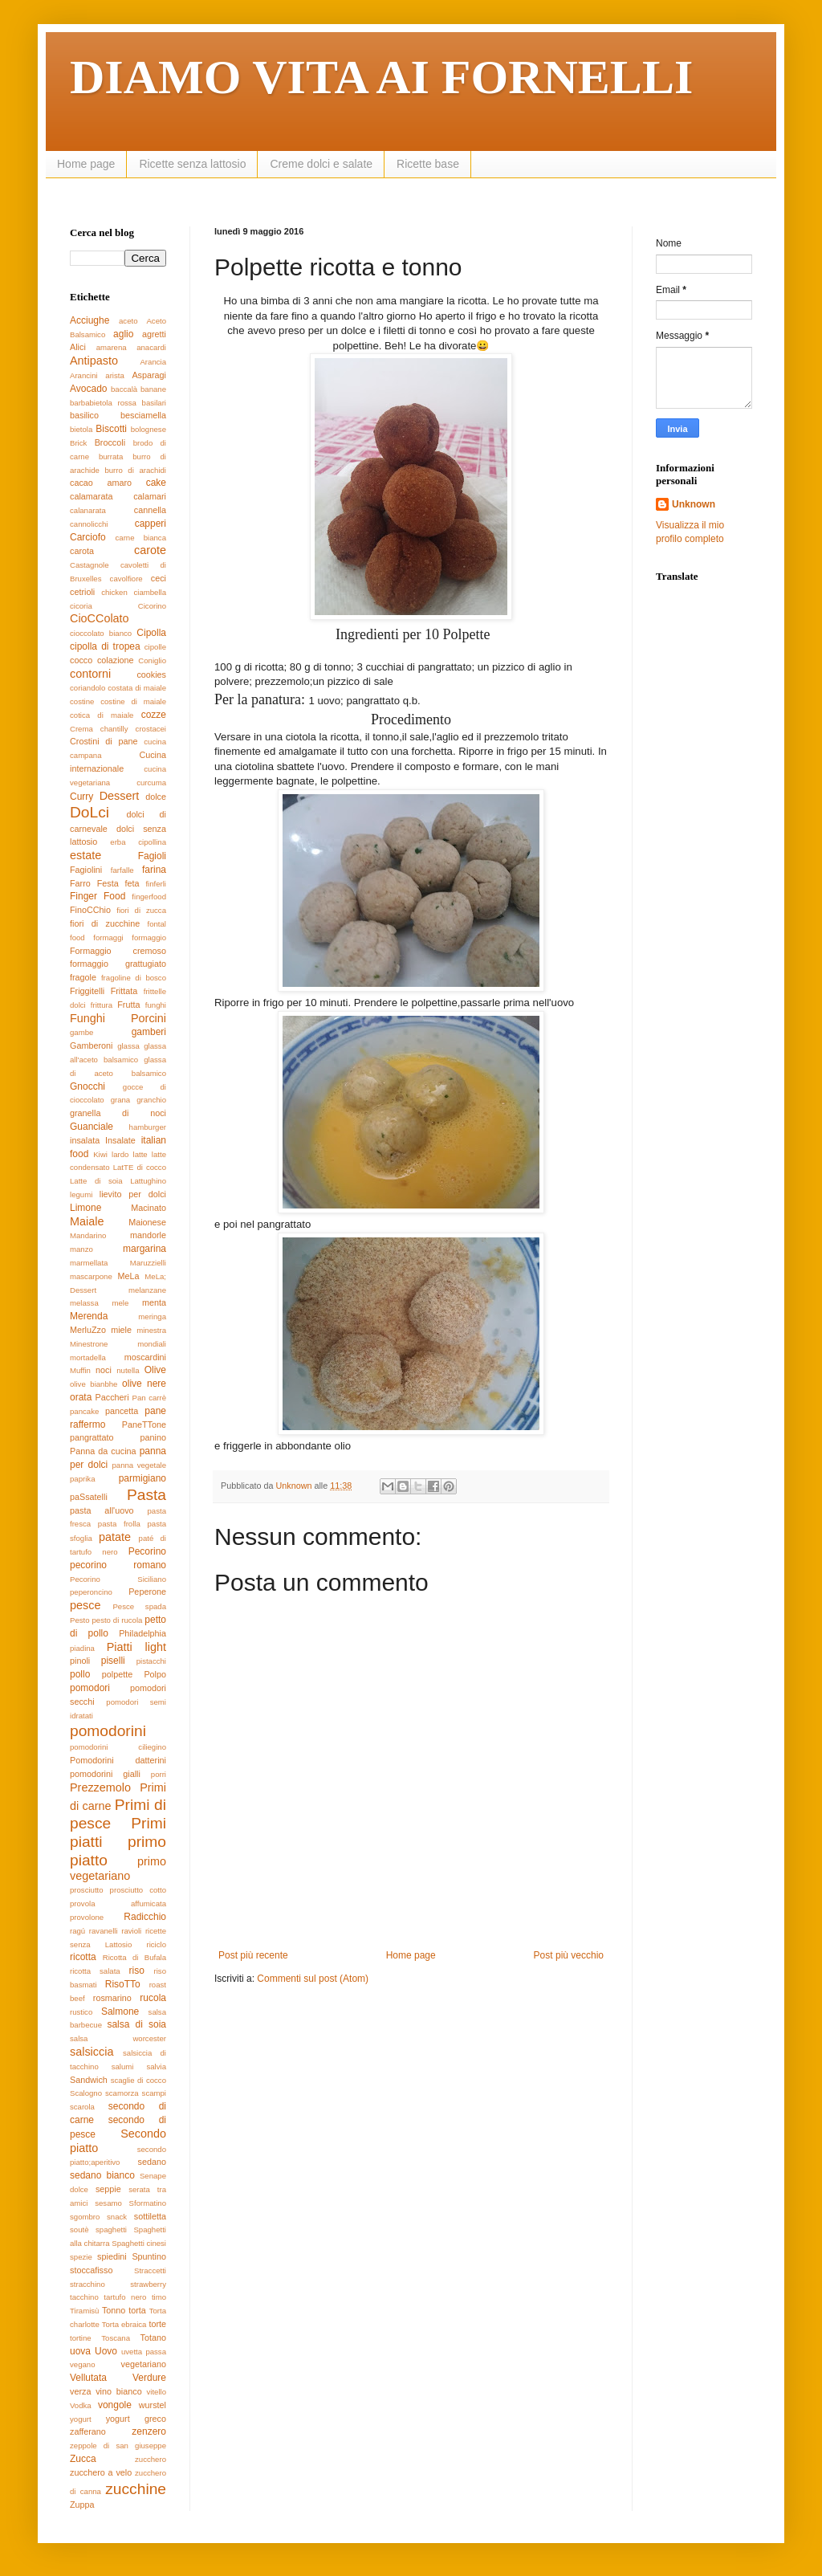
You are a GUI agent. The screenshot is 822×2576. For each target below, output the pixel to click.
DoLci (89, 812)
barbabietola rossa (103, 402)
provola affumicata (118, 1903)
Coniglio (152, 660)
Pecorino (147, 1551)
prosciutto (87, 1889)
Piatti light (136, 1647)
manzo (81, 1249)
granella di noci (118, 1113)
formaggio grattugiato (118, 963)
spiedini (112, 2256)
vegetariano (143, 2364)
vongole (115, 2405)
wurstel (152, 2405)
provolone (87, 1917)
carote (150, 550)
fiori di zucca (141, 910)
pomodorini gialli (105, 1774)
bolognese (148, 429)
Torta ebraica (124, 2324)
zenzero (149, 2431)
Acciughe (89, 320)
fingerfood (149, 896)
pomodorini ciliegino (118, 1746)
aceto (128, 320)
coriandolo (87, 687)
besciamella (143, 415)
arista (114, 375)
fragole (83, 977)
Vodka (81, 2405)
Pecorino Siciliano (118, 1579)
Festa (108, 883)
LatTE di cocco (139, 1167)
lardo (120, 1154)
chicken (114, 592)
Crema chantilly (99, 728)
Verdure (149, 2377)
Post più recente (253, 1955)
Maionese (147, 1222)
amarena (111, 347)
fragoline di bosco (133, 977)
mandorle (148, 1235)
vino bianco (118, 2391)
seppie (108, 2189)
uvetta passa (143, 2351)
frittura (101, 1005)
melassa (84, 1302)
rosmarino (112, 1998)
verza (80, 2391)
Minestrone (89, 1343)
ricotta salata (95, 1971)
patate (115, 1537)
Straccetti (150, 2270)
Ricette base (428, 163)
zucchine (135, 2488)
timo (159, 2297)
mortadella (88, 1357)
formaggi (108, 937)
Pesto (80, 1620)
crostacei (151, 728)
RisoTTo (122, 1984)
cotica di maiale (101, 715)
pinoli (80, 1660)
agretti (154, 334)
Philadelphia (142, 1633)
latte (140, 1154)
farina (154, 869)
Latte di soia (96, 1180)
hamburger (147, 1127)
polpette (117, 1674)
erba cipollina (138, 842)
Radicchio (145, 1916)
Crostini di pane (104, 741)
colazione (115, 660)
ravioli (131, 1930)
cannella (150, 510)
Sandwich (89, 2080)
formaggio (149, 937)
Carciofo (88, 537)
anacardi (151, 347)
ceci (158, 578)
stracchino (87, 2284)
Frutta (128, 1004)
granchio (151, 1099)
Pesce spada (139, 1606)
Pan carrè (149, 1397)
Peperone (147, 1591)
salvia (156, 2066)
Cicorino (152, 605)
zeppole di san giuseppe (118, 2445)
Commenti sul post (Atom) (312, 1978)
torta (137, 2310)
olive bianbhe (93, 1384)
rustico (81, 2011)
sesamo (108, 2203)
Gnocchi (87, 1086)
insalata (85, 1140)
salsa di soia (136, 2024)
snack (117, 2216)
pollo (80, 1674)
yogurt (81, 2419)
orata (81, 1397)
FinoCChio (90, 910)
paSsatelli (89, 1497)
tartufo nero (125, 2297)
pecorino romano (118, 1565)
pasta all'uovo (102, 1510)
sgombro (85, 2216)
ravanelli (103, 1930)
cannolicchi (89, 524)
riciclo (156, 1944)
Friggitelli (87, 991)
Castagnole (89, 564)
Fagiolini (86, 869)
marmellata (89, 1262)
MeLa (128, 1276)
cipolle (155, 646)
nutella (127, 1370)
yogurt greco (136, 2418)
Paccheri (112, 1397)
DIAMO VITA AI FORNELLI (381, 77)
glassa (128, 1045)
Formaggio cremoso (118, 951)
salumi (123, 2066)
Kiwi (100, 1154)
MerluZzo (88, 1330)
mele (120, 1302)
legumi (81, 1194)
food (77, 937)
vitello (156, 2391)
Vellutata (88, 2377)
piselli (113, 1660)
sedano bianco (102, 2175)
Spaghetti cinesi (139, 2243)
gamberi (149, 1031)
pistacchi (151, 1661)
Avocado (88, 388)
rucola (153, 1997)
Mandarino (88, 1235)
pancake (84, 1411)
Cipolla (151, 632)
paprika (82, 1478)
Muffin (80, 1370)
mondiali (151, 1343)
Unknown (693, 504)
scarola (82, 2106)
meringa (152, 1316)
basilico (84, 415)
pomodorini (108, 1730)
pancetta (121, 1411)
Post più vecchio (569, 1955)
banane (153, 389)
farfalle (122, 870)
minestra (151, 1330)
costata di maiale (137, 687)
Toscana (115, 2337)
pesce (85, 1605)
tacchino (84, 2297)
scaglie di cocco (138, 2080)
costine (82, 701)
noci (104, 1370)
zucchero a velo (101, 2472)
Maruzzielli (148, 1262)
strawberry (148, 2284)
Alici (78, 347)
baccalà (124, 389)
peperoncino (91, 1592)
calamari (149, 496)
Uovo (106, 2351)
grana (121, 1099)
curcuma (151, 782)
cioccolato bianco (101, 633)
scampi (154, 2093)
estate (85, 855)
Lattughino (148, 1180)
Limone (85, 1207)
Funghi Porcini (118, 1018)
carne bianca (141, 537)
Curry (81, 796)
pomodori (90, 1688)
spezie (81, 2256)
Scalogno (86, 2093)
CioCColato (99, 618)
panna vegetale (139, 1465)
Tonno (113, 2310)
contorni (90, 673)
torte (157, 2324)
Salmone (120, 2011)
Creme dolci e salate (321, 163)
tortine (81, 2337)
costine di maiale (133, 701)
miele (121, 1330)
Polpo (155, 1674)
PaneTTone (144, 1424)
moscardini (145, 1357)
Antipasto (94, 360)
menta (154, 1302)
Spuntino (149, 2256)
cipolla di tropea (105, 646)
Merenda (89, 1316)
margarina (144, 1248)
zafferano (88, 2431)
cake (156, 482)
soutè (79, 2229)
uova (80, 2351)
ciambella (149, 592)
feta (132, 883)
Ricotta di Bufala (134, 1957)
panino (153, 1437)
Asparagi (149, 375)
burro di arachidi (135, 470)
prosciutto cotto (138, 1889)
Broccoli (110, 442)
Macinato (148, 1208)
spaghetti (111, 2229)
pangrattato (92, 1437)
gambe (81, 1032)
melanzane (147, 1290)
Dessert (120, 795)
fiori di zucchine (105, 923)
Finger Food (97, 896)
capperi (150, 523)
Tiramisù (84, 2310)
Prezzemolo (100, 1787)
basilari (154, 402)
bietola (81, 429)
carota (82, 551)
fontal (157, 923)
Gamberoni (91, 1045)
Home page (86, 163)
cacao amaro (101, 482)
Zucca (83, 2458)
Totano (153, 2337)
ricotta (83, 1957)
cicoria (81, 605)
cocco (81, 660)
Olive (155, 1370)
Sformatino (147, 2203)
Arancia (153, 361)
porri (158, 1774)
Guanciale (91, 1126)
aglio (123, 334)
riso (136, 1970)
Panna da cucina (103, 1451)
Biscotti (111, 428)
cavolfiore (126, 578)
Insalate (120, 1140)
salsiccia (91, 2051)
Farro (80, 883)
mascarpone (91, 1276)
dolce (155, 796)
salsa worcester (118, 2038)
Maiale (87, 1221)
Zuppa (82, 2504)
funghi (155, 1005)
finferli (155, 883)
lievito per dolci (133, 1194)
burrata (111, 456)
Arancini (84, 375)
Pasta (146, 1494)
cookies (151, 674)
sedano (152, 2161)
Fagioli (152, 856)
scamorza (122, 2093)
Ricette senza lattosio (192, 163)
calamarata (91, 496)
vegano (82, 2364)
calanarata (88, 510)
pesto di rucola (117, 1620)
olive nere (144, 1383)
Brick (78, 442)
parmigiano (142, 1478)
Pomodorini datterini (118, 1760)
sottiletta (150, 2216)
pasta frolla (119, 1523)
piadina (82, 1648)
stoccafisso (91, 2270)
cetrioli (82, 592)
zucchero (150, 2459)
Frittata (124, 991)
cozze (153, 714)
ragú (77, 1930)
